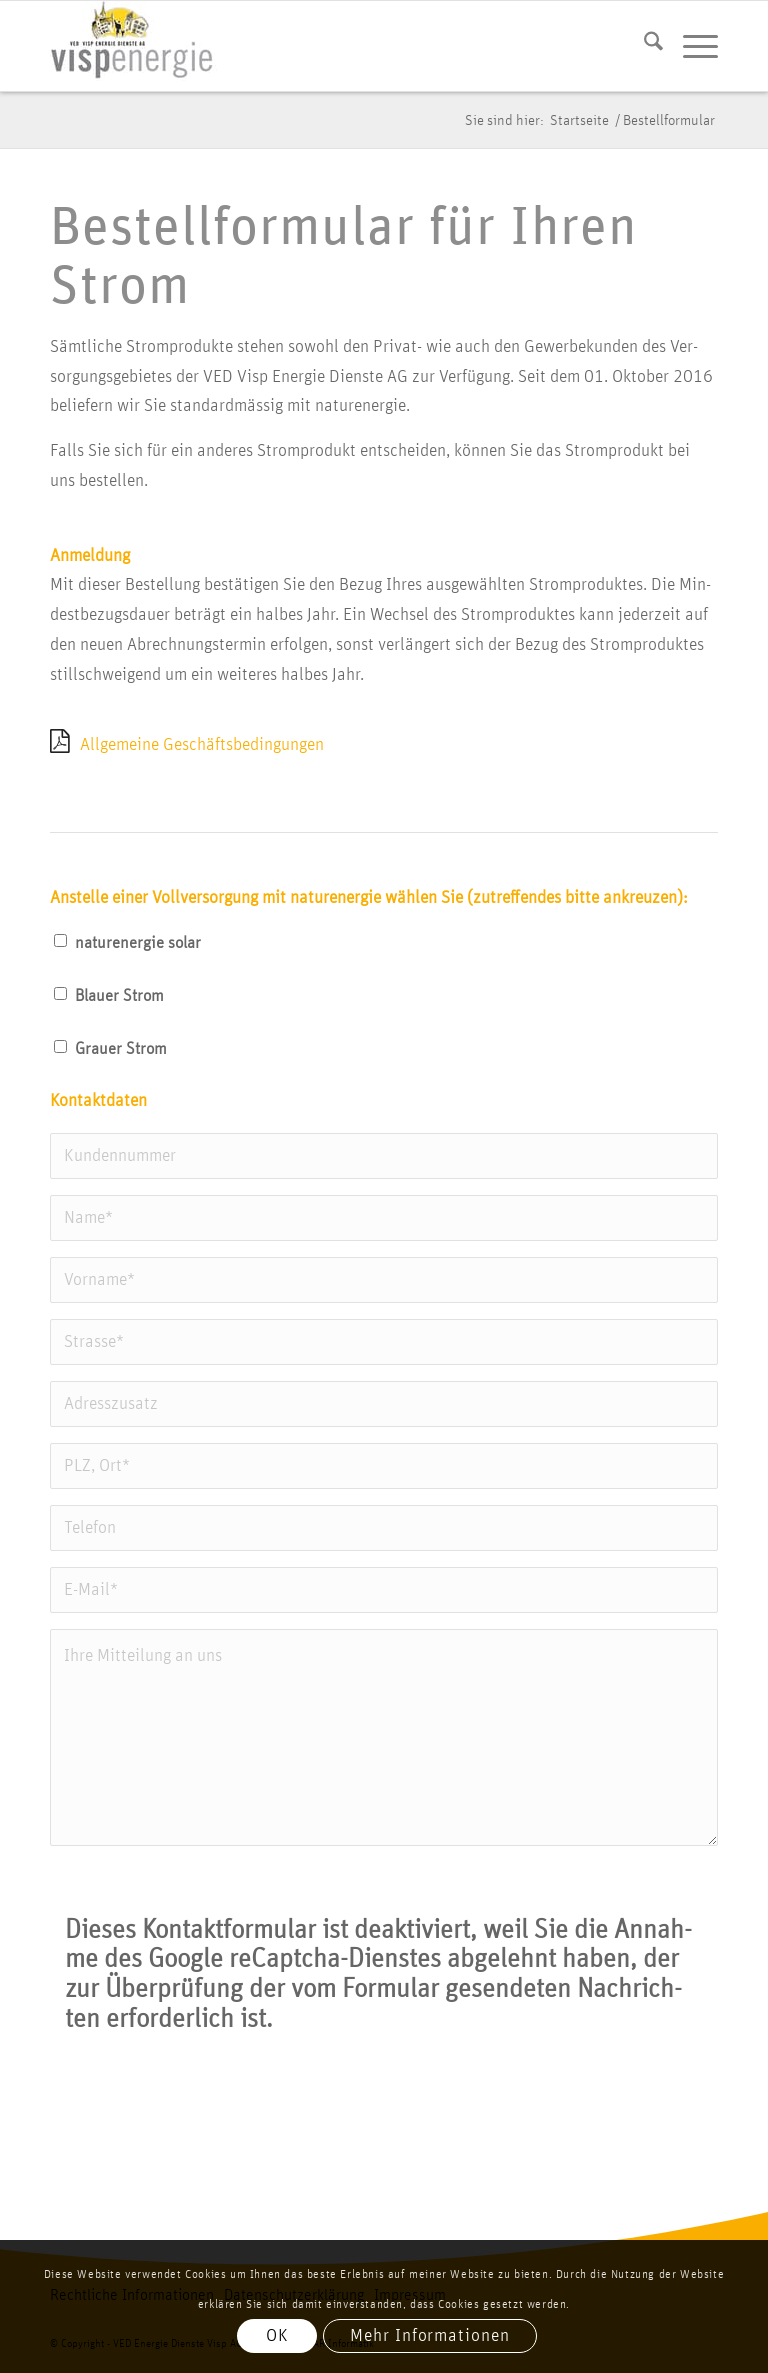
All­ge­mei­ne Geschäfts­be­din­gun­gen (202, 745)
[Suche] (643, 46)
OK (277, 2336)
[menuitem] (643, 46)
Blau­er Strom (119, 996)
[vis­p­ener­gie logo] (133, 46)
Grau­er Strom (121, 1049)
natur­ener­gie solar (138, 943)
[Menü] (690, 46)
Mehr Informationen (429, 2336)
